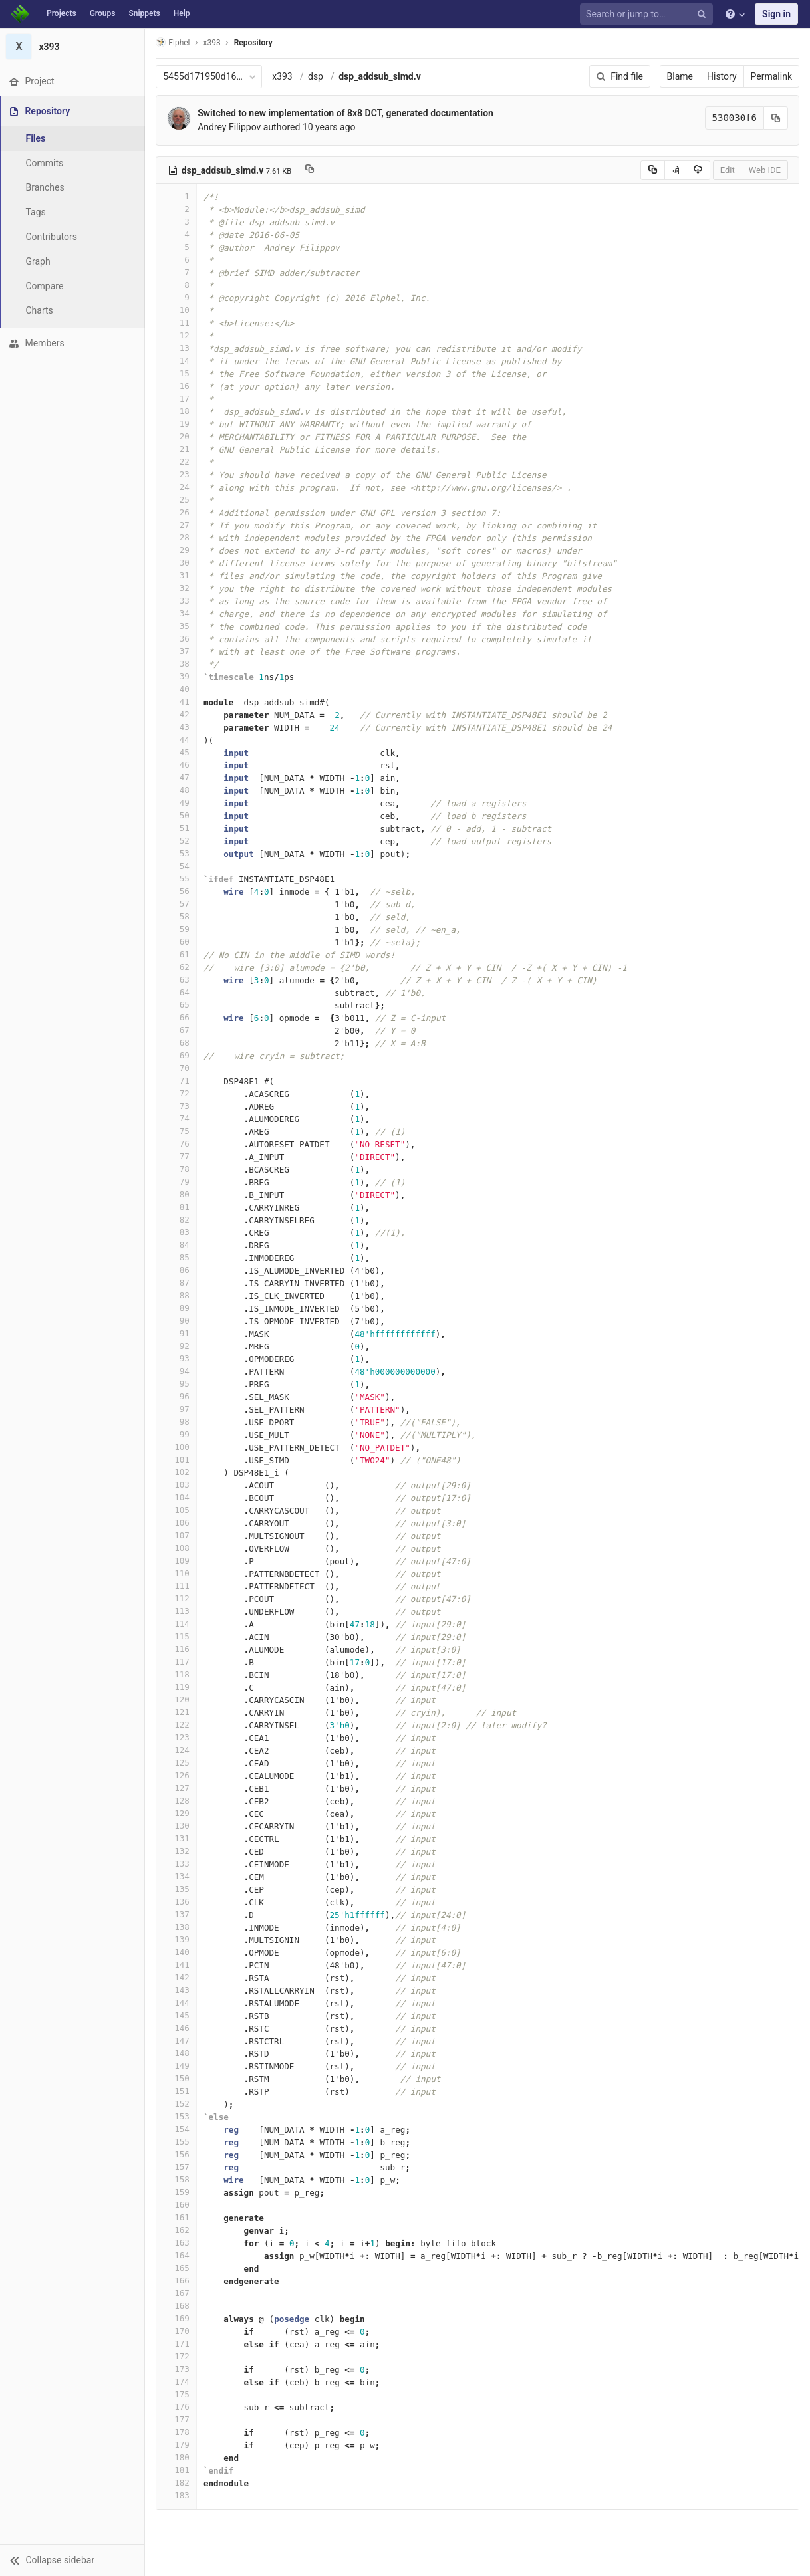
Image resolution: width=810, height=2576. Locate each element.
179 (177, 2445)
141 (177, 1965)
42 (177, 714)
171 (177, 2344)
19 (177, 424)
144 (177, 2003)
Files (37, 138)
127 (177, 1788)
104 (177, 1497)
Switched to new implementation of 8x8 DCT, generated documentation (347, 113)
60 (177, 942)
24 (177, 487)
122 (177, 1725)
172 (177, 2356)
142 (177, 1977)
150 (177, 2078)
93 (177, 1358)
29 (177, 550)
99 (177, 1434)
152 (177, 2104)
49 (177, 803)
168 (177, 2306)
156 (177, 2154)
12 (177, 335)
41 (177, 702)
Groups (103, 13)
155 (177, 2142)
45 (177, 752)
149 (177, 2066)
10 (177, 310)
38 (177, 664)
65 (177, 1005)
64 (177, 992)
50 (177, 815)
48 (177, 790)
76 (177, 1144)
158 (177, 2179)
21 (177, 449)
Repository (254, 42)
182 (177, 2483)
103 (177, 1485)
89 (177, 1308)
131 (177, 1838)
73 (177, 1106)
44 (177, 740)
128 (177, 1801)
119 (177, 1687)
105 (177, 1510)
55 (177, 878)
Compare (46, 286)
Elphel (174, 42)
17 (177, 399)
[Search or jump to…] (648, 14)
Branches (46, 187)
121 (177, 1712)
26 (177, 512)
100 (177, 1447)
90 (177, 1321)
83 (177, 1232)
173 (177, 2369)
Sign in (776, 14)
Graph (39, 261)
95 (177, 1384)
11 (177, 323)
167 (177, 2293)
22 (177, 462)
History (722, 76)
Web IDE (765, 170)
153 (177, 2116)
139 (177, 1939)
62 (177, 967)
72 (177, 1093)
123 (177, 1737)
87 (177, 1283)
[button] (73, 2560)
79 (177, 1182)
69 (177, 1055)
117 (177, 1662)
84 (177, 1245)
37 (177, 651)
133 (177, 1864)
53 (177, 853)
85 (177, 1257)
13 (177, 348)
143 (177, 1990)
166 (177, 2280)
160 (177, 2205)
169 (177, 2318)
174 (177, 2382)
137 (177, 1914)
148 (177, 2053)
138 (177, 1927)
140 (177, 1952)
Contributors (52, 236)
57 (177, 904)
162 (177, 2230)
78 (177, 1169)
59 (177, 929)
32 (177, 588)
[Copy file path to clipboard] (311, 170)
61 (177, 954)
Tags (37, 212)
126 (177, 1775)
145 (177, 2015)
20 (177, 436)
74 (177, 1118)
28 (177, 537)
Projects (61, 13)
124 (177, 1750)
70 (177, 1068)
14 (177, 361)
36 (177, 639)
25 (177, 500)
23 (177, 474)
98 (177, 1422)
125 (177, 1763)
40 (177, 689)
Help (182, 13)
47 (177, 777)
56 (177, 891)
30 (177, 563)
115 (177, 1636)
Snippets (144, 13)
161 (177, 2217)
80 (177, 1194)
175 (177, 2394)
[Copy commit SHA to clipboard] (776, 118)
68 (177, 1043)
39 (177, 676)
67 (177, 1030)
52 (177, 841)
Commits (46, 163)
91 (177, 1333)
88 (177, 1295)
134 (177, 1876)
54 (177, 866)
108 (177, 1548)
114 (177, 1624)
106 (177, 1523)
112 (177, 1598)
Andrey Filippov (230, 127)
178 (177, 2432)
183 (177, 2495)
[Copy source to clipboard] (652, 170)
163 (177, 2243)
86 (177, 1270)
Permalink (771, 76)
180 (177, 2457)
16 (177, 386)
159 (177, 2192)
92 (177, 1346)
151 (177, 2091)
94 (177, 1371)
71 (177, 1081)
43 (177, 727)
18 (177, 411)
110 (177, 1573)
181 (177, 2470)
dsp (317, 76)
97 (177, 1409)
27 (177, 525)
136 (177, 1902)
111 (177, 1586)
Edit (727, 170)
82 (177, 1220)
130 (177, 1826)
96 (177, 1396)
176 (177, 2407)
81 (177, 1207)
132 (177, 1851)
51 (177, 828)
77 (177, 1156)
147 (177, 2041)
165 (177, 2268)
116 (177, 1649)
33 (177, 601)
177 (177, 2419)
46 (177, 765)
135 (177, 1889)
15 (177, 373)
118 (177, 1674)
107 (177, 1535)
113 (177, 1611)
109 (177, 1561)
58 (177, 916)
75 (177, 1131)
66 (177, 1017)
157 (177, 2167)
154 (177, 2129)
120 (177, 1699)
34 (177, 613)
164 (177, 2255)
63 (177, 980)
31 (177, 575)
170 (177, 2331)
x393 (283, 76)
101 (177, 1459)
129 (177, 1813)
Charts (40, 310)
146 (177, 2028)
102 (177, 1472)
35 (177, 626)
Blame (680, 76)
